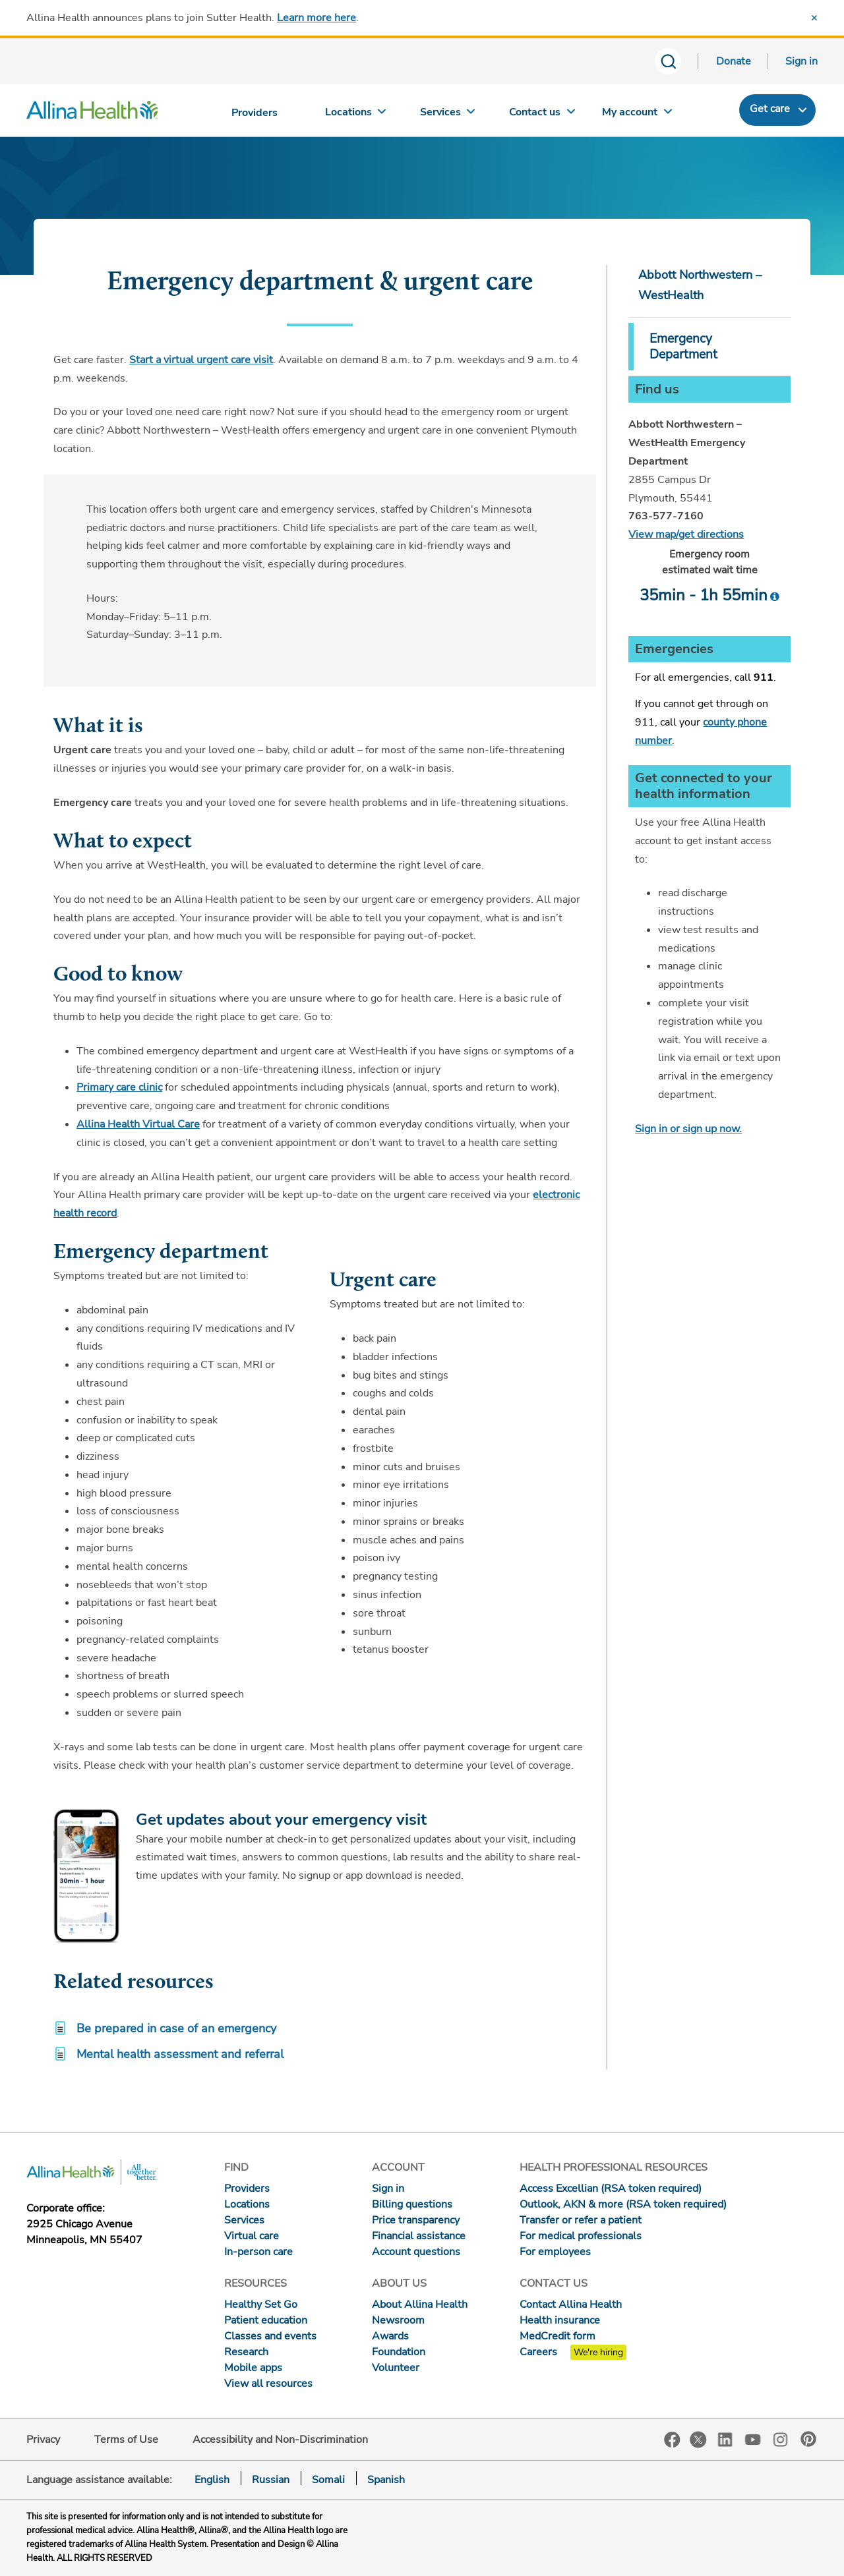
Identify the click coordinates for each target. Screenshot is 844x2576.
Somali (328, 2480)
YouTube (753, 2438)
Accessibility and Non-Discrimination (280, 2439)
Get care (770, 108)
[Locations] (355, 115)
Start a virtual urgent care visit (201, 360)
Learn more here (316, 18)
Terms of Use (126, 2439)
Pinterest (808, 2439)
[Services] (449, 115)
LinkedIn (725, 2438)
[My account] (637, 115)
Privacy (43, 2439)
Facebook (672, 2440)
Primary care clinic (119, 1087)
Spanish (386, 2480)
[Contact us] (542, 115)
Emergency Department (683, 346)
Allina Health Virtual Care (138, 1124)
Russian (270, 2480)
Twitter (698, 2439)
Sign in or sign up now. (688, 1129)
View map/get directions (686, 534)
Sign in (801, 61)
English (212, 2480)
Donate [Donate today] (733, 61)
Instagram (780, 2438)
